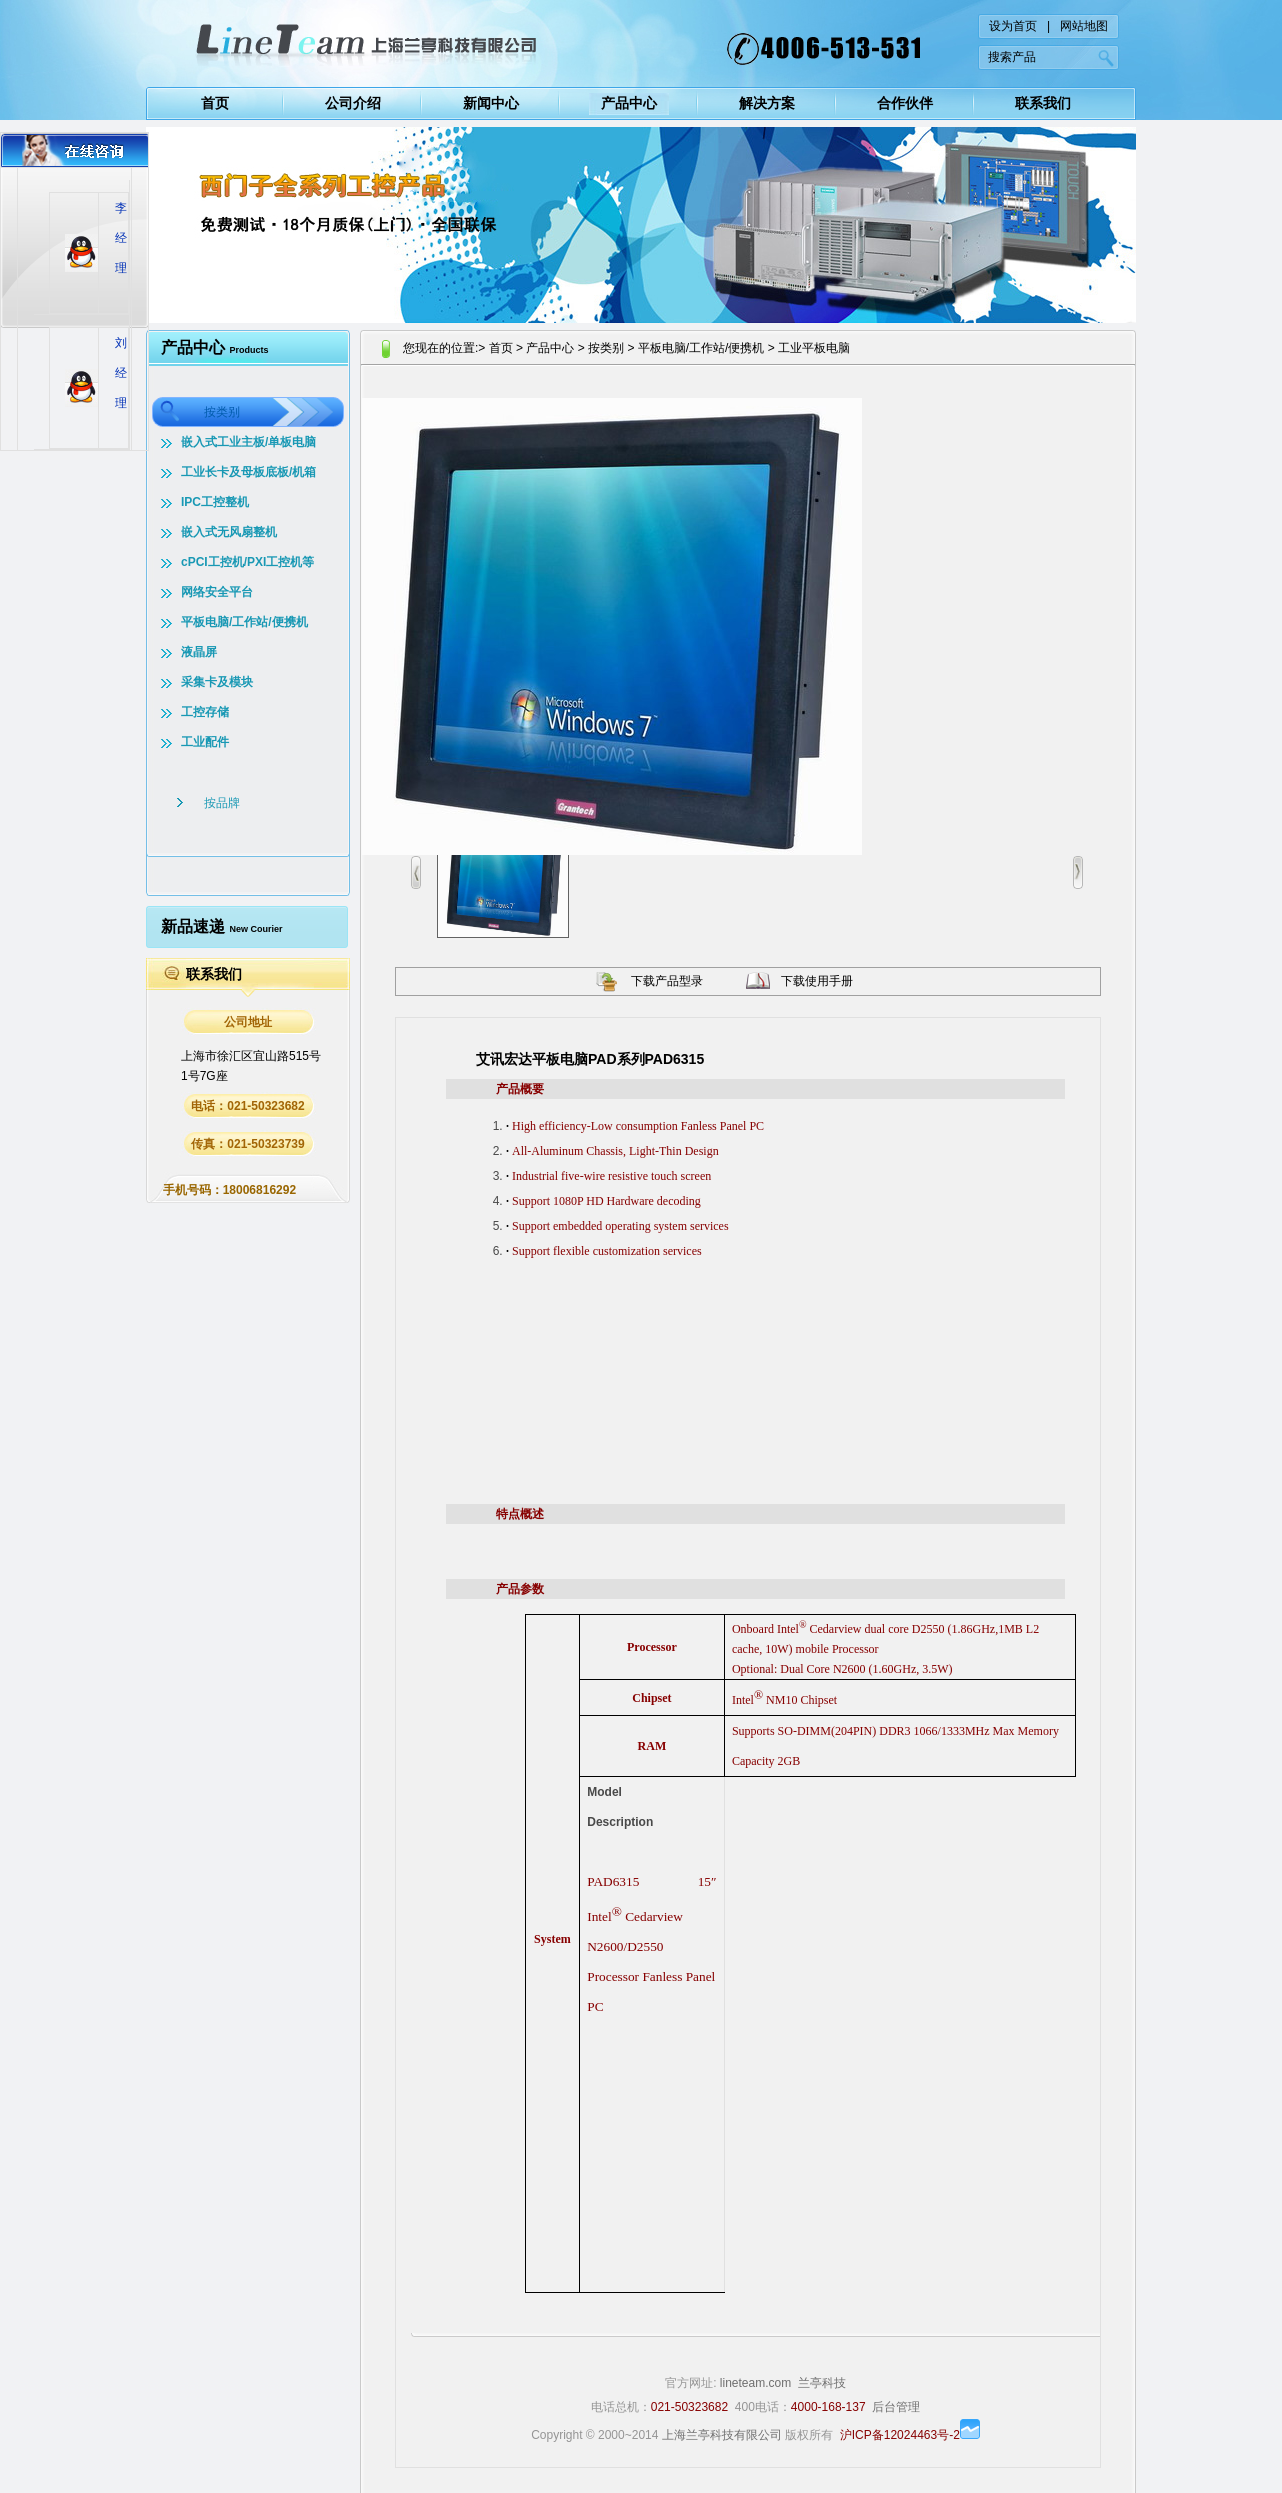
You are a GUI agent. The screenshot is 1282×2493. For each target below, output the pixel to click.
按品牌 (222, 803)
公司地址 (248, 1022)
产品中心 (629, 103)
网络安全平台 (217, 592)
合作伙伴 (905, 103)
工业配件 (205, 742)
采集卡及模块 (217, 682)
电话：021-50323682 (247, 1106)
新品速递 (221, 926)
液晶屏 (199, 652)
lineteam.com (755, 2383)
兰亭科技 (822, 2383)
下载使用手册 (817, 981)
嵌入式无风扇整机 (229, 532)
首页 (215, 103)
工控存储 (205, 712)
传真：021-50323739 (247, 1144)
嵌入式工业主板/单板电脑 (248, 442)
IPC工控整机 (215, 502)
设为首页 (1013, 26)
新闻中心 (491, 103)
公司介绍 (353, 103)
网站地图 (1084, 26)
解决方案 (767, 103)
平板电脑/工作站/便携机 (244, 622)
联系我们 (1043, 103)
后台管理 (896, 2407)
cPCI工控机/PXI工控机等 (247, 562)
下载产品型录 (667, 981)
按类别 (222, 412)
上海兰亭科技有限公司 (722, 2435)
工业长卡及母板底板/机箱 (248, 472)
